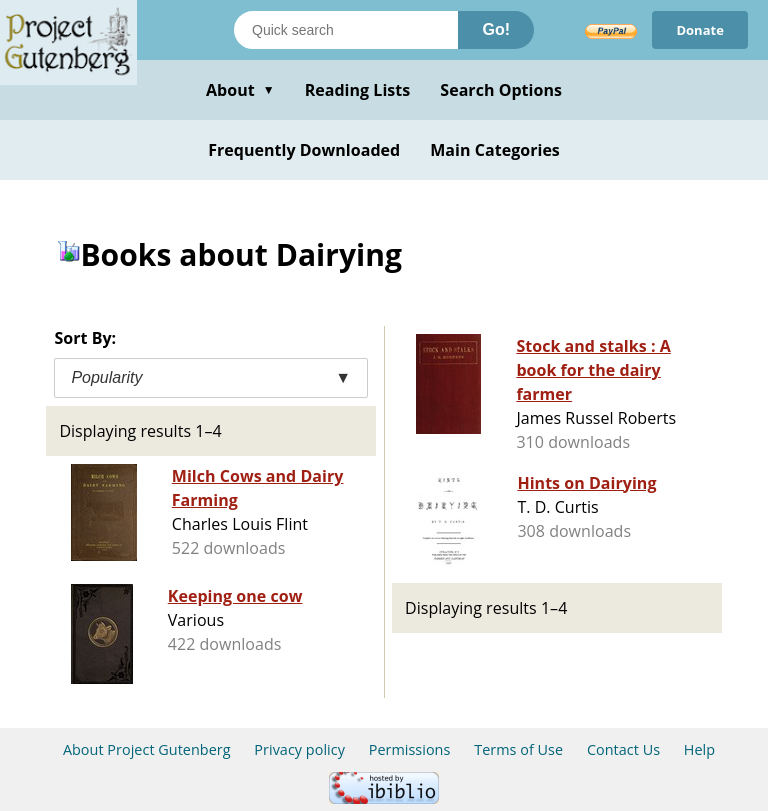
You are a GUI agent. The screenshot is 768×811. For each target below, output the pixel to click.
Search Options (501, 90)
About (240, 90)
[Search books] (346, 30)
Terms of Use (518, 749)
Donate (700, 30)
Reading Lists (358, 90)
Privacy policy (299, 749)
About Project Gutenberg (147, 749)
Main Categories (495, 150)
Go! (496, 29)
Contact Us (623, 749)
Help (699, 749)
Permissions (410, 749)
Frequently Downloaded (304, 150)
